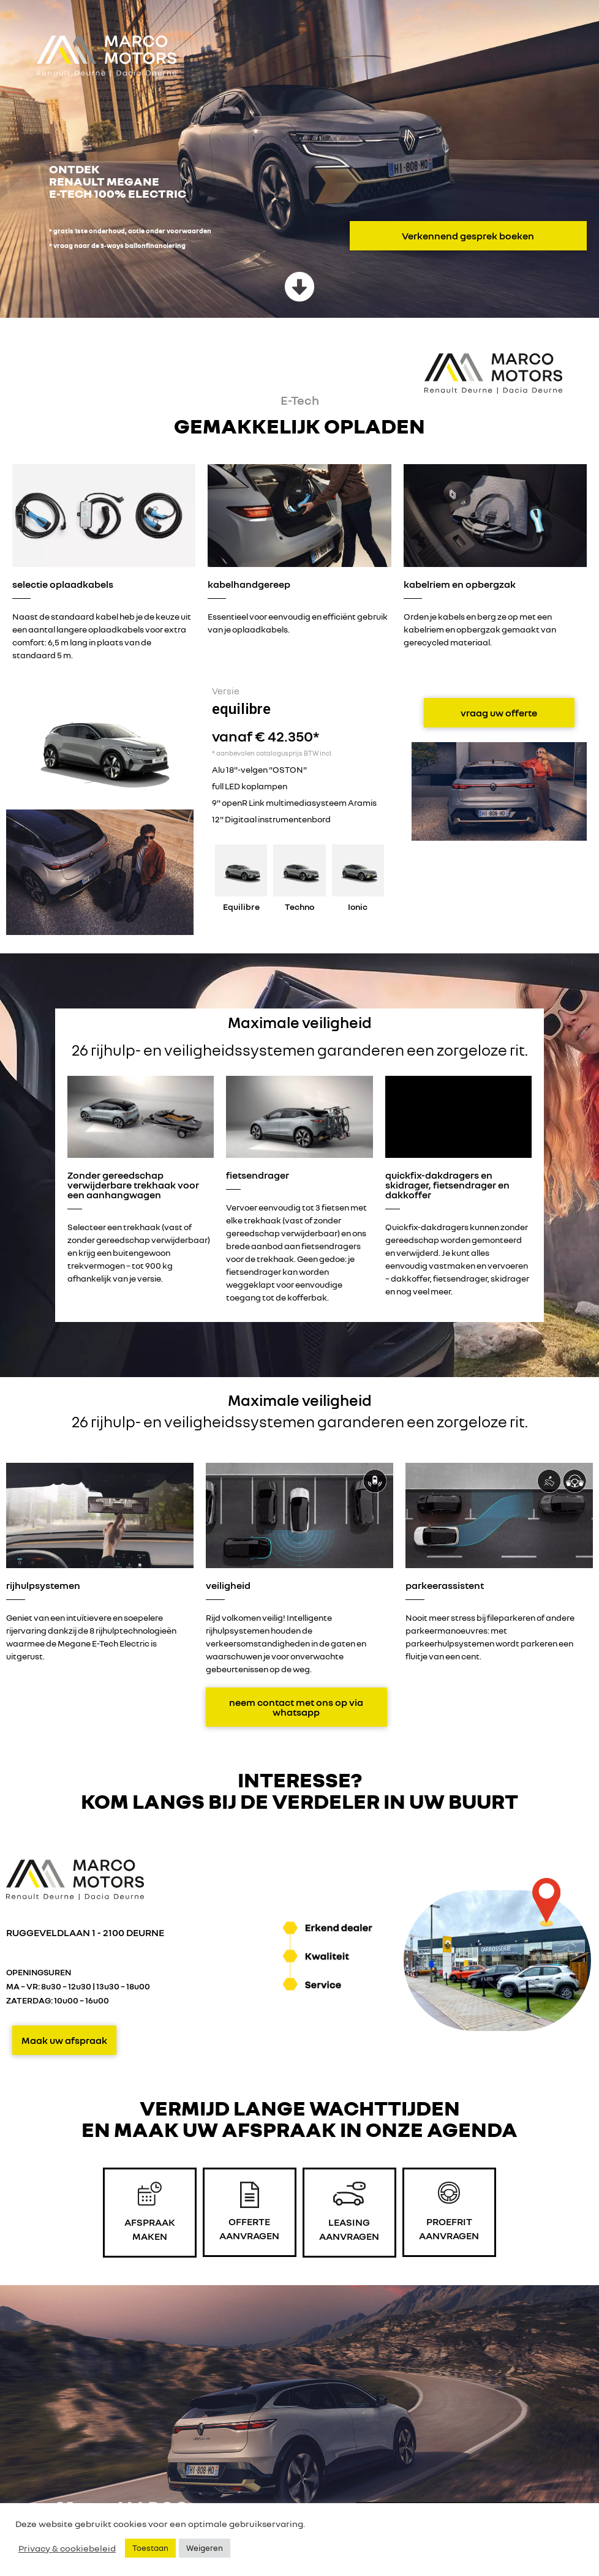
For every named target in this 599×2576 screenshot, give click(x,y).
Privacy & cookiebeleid (67, 2548)
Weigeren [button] (204, 2548)
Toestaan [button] (150, 2548)
